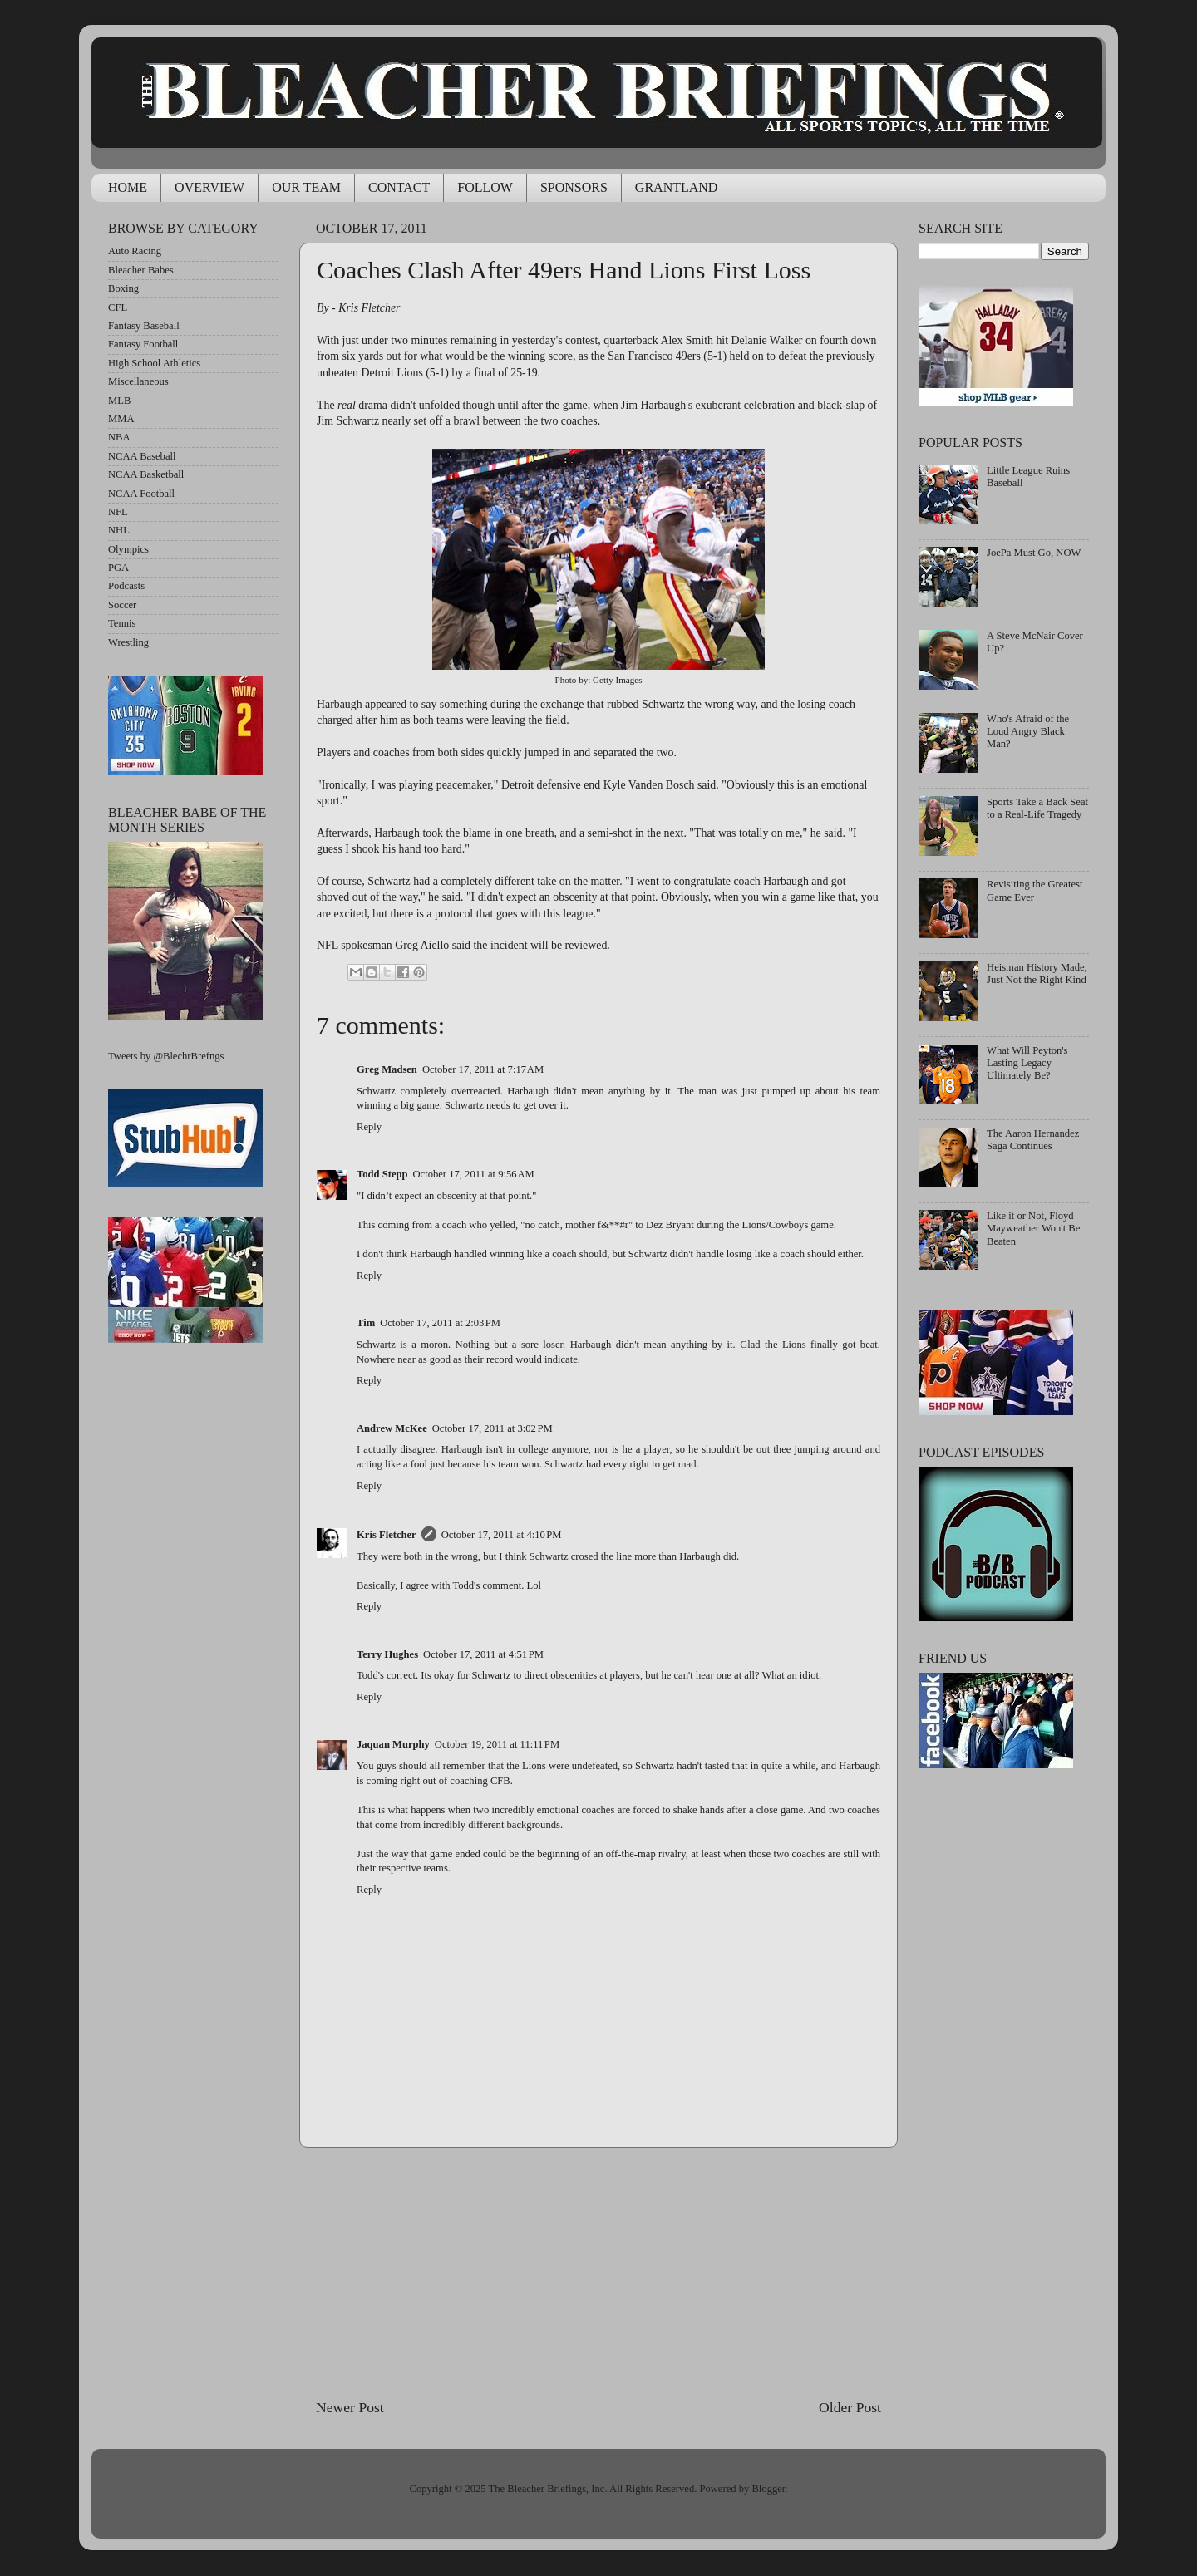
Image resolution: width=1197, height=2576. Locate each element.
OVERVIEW (209, 187)
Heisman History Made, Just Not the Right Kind (1037, 973)
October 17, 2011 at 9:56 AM (473, 1174)
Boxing (123, 288)
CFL (117, 307)
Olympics (128, 549)
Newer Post (350, 2407)
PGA (118, 567)
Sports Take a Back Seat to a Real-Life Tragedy (1037, 808)
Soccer (122, 605)
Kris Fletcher (386, 1535)
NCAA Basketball (146, 474)
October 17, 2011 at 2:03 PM (440, 1323)
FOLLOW (485, 187)
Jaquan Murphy (393, 1744)
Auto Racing (134, 251)
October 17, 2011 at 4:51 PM (483, 1654)
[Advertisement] (598, 2273)
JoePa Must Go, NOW (1034, 552)
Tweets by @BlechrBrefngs (166, 1056)
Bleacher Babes (141, 270)
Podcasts (126, 586)
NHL (119, 530)
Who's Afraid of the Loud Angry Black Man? (1028, 731)
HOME (127, 187)
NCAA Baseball (142, 456)
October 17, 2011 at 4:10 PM (501, 1535)
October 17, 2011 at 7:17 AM (483, 1069)
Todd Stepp (382, 1174)
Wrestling (128, 642)
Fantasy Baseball (144, 326)
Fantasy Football (143, 344)
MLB (119, 400)
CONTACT (399, 187)
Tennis (121, 623)
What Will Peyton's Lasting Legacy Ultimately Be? (1027, 1063)
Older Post (850, 2407)
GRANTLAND (676, 187)
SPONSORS (574, 187)
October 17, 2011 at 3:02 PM (492, 1428)
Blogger (768, 2489)
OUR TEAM (306, 187)
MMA (121, 419)
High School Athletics (154, 363)
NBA (119, 437)
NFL (118, 512)
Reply (369, 1127)
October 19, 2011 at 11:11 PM (497, 1744)
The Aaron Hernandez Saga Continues (1033, 1140)
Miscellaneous (138, 381)
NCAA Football (141, 493)
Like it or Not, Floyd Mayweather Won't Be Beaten (1033, 1228)
